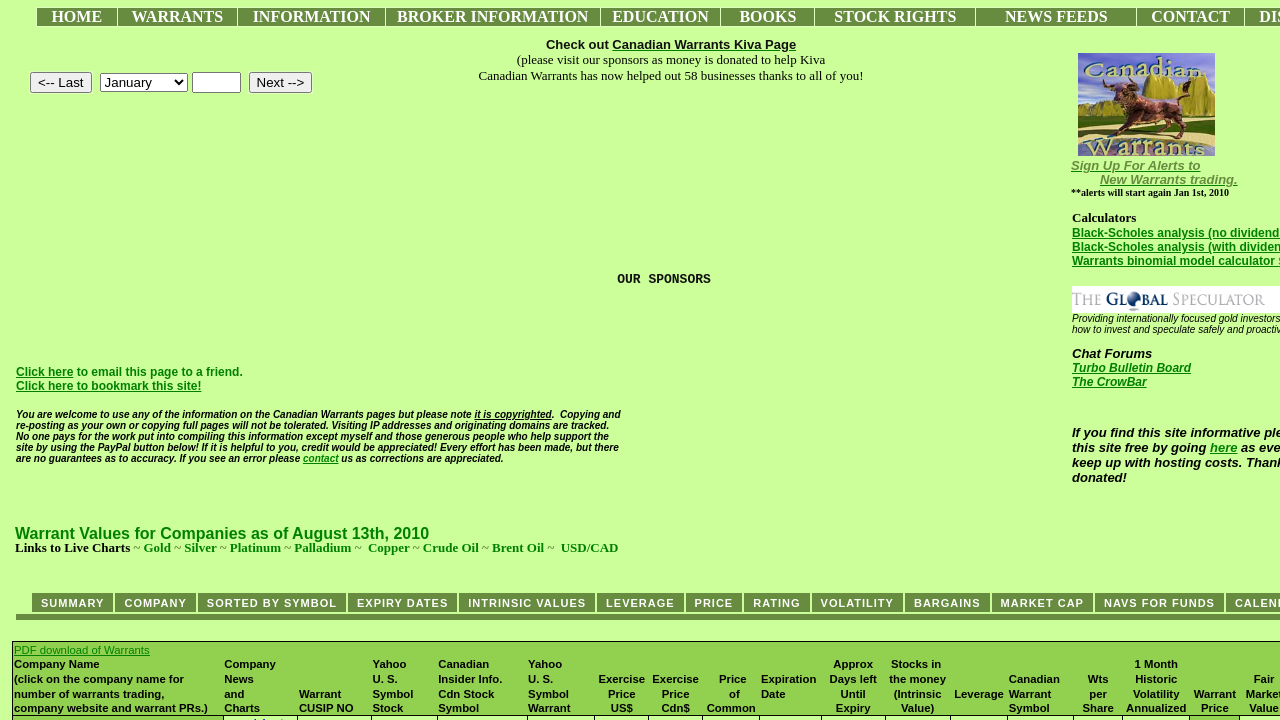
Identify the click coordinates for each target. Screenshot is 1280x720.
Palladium (322, 547)
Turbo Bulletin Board (1131, 368)
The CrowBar (1109, 382)
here (1223, 447)
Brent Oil (518, 547)
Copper (389, 547)
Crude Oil (451, 547)
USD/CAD (590, 547)
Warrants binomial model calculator (1173, 261)
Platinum (255, 547)
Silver (200, 547)
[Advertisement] (379, 562)
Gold (156, 547)
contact (321, 458)
